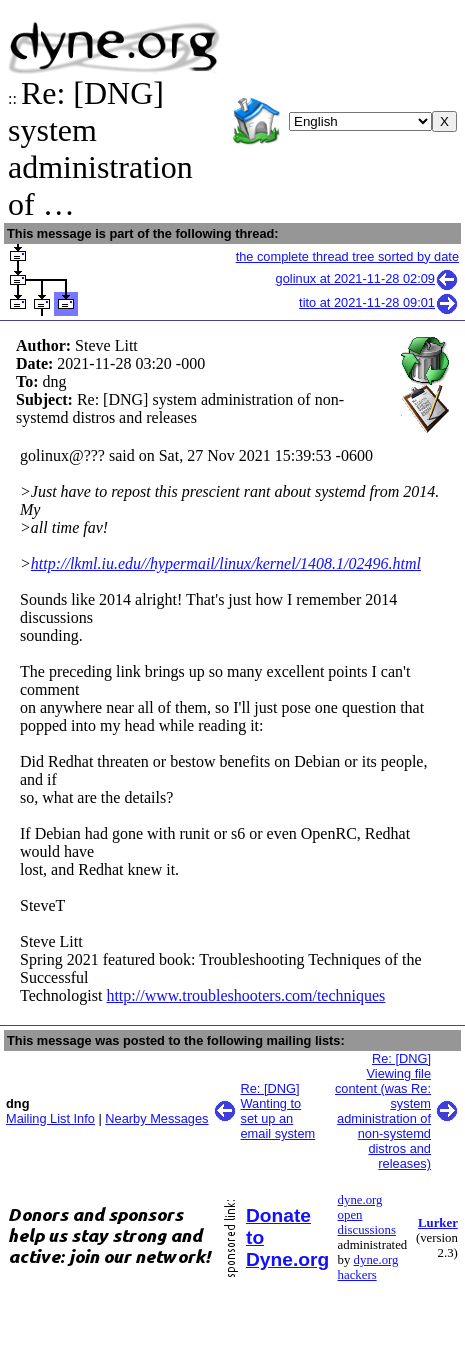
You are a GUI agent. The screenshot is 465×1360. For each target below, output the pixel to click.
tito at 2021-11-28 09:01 (379, 302)
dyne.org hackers (368, 1267)
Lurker (438, 1223)
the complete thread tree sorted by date (347, 256)
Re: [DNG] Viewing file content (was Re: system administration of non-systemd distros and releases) (383, 1111)
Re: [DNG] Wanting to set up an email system (278, 1111)
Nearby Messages (156, 1118)
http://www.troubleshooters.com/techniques (245, 995)
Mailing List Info (50, 1118)
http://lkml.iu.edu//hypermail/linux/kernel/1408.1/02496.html (226, 563)
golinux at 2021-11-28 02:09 (367, 278)
